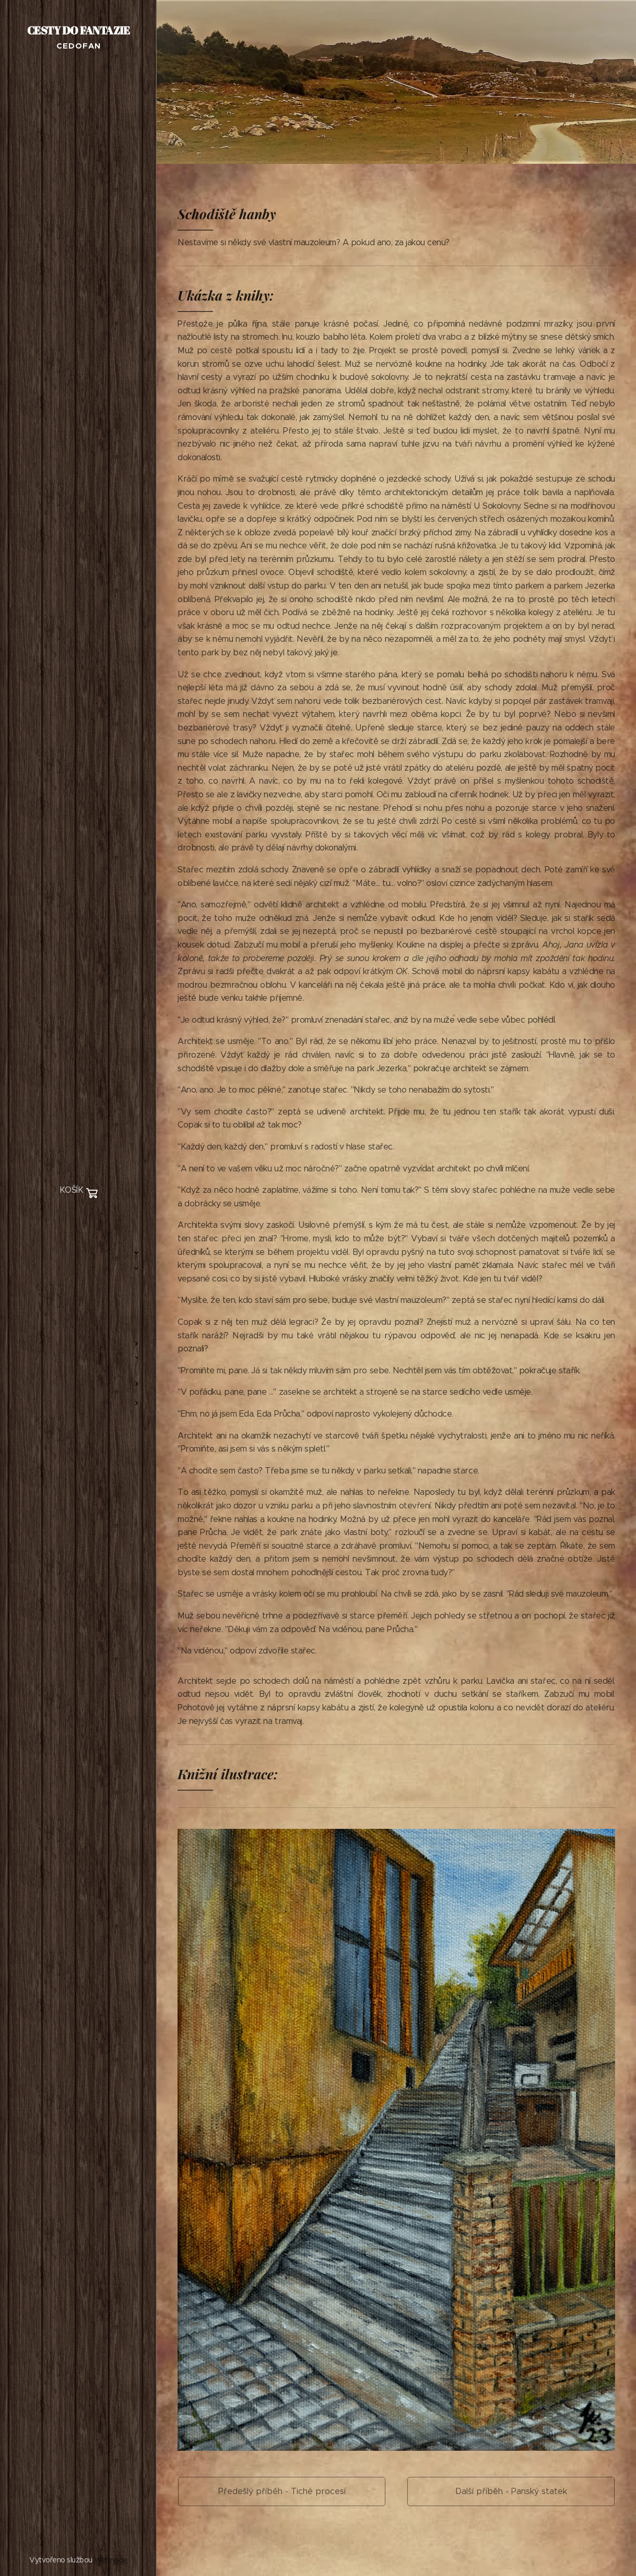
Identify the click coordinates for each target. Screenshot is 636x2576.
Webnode (110, 2560)
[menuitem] (78, 1222)
